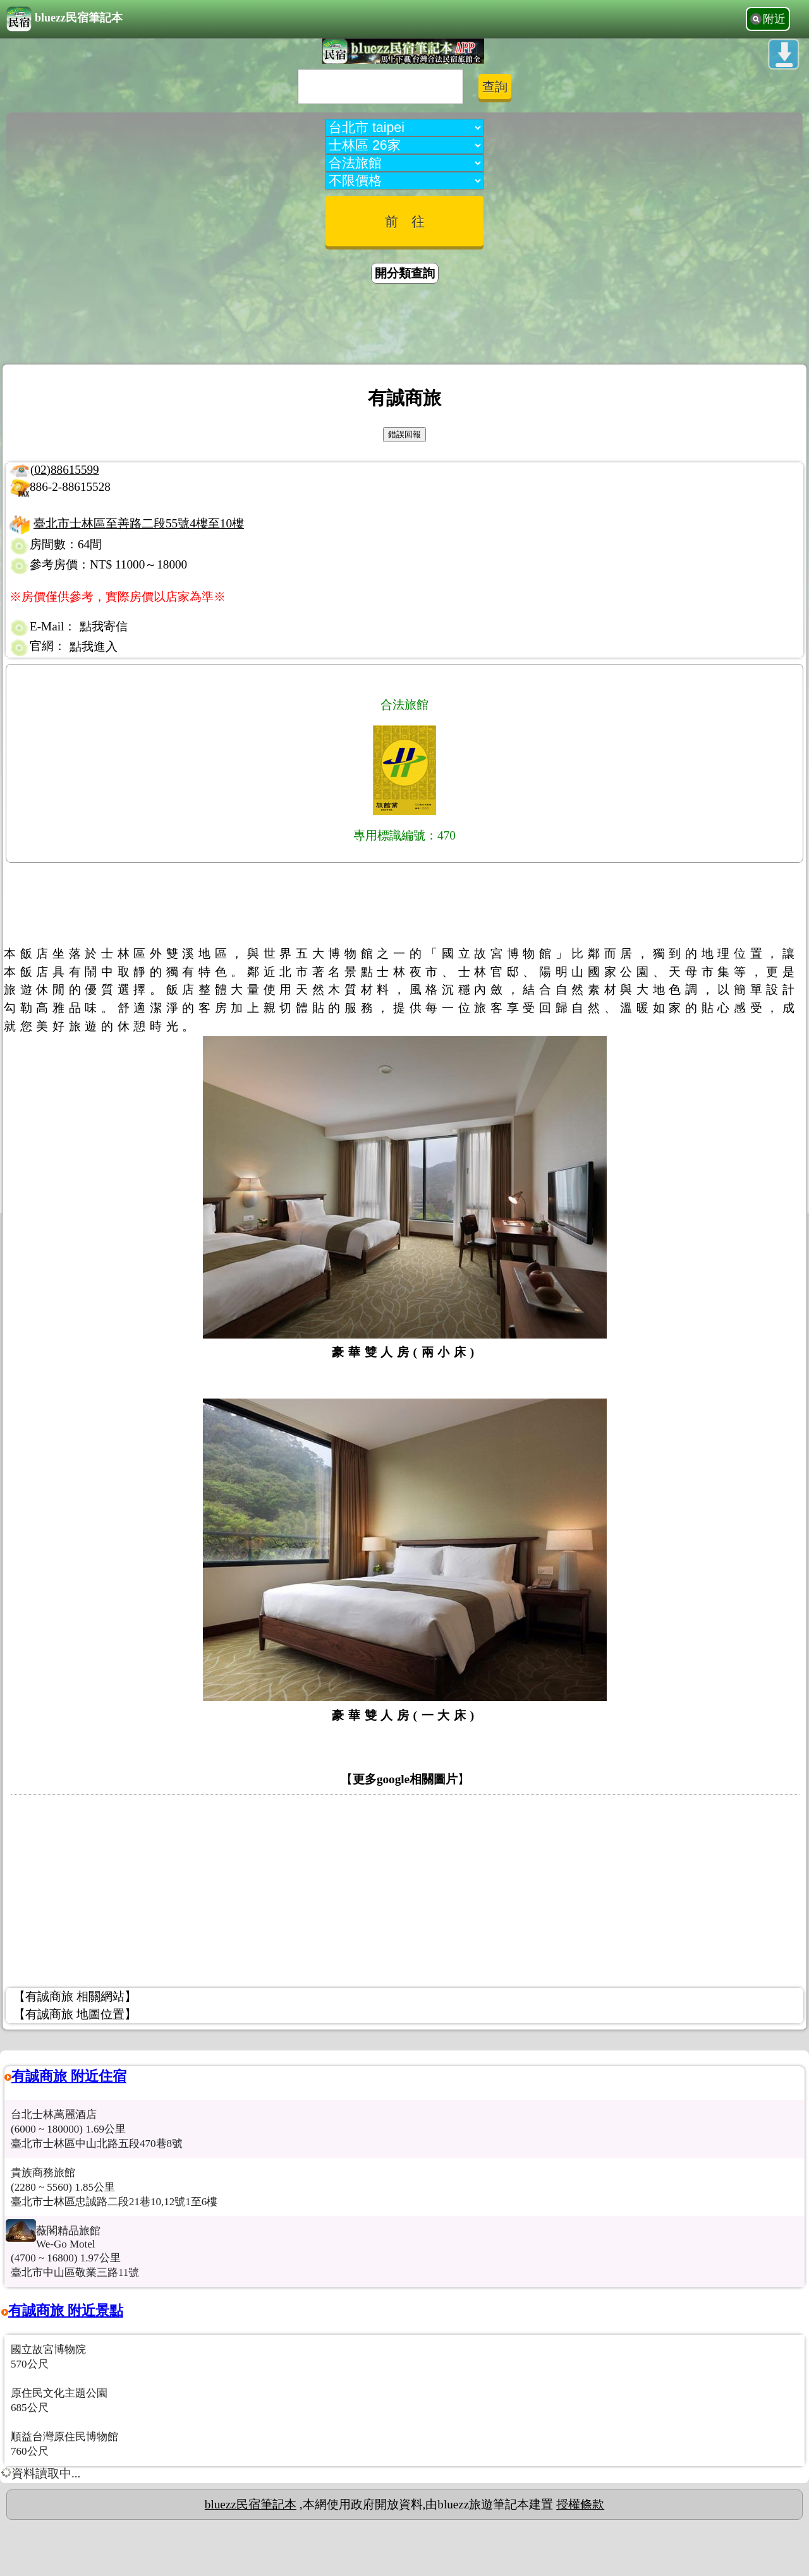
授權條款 (580, 2504)
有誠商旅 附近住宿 (68, 2076)
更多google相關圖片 (405, 1779)
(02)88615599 (64, 469)
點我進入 (94, 646)
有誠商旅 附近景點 (65, 2310)
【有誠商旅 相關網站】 (75, 1996)
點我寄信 (104, 626)
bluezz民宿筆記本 (64, 19)
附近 (774, 19)
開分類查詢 (405, 273)
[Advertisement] (404, 326)
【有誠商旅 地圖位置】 (75, 2014)
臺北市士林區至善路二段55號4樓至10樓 (138, 523)
